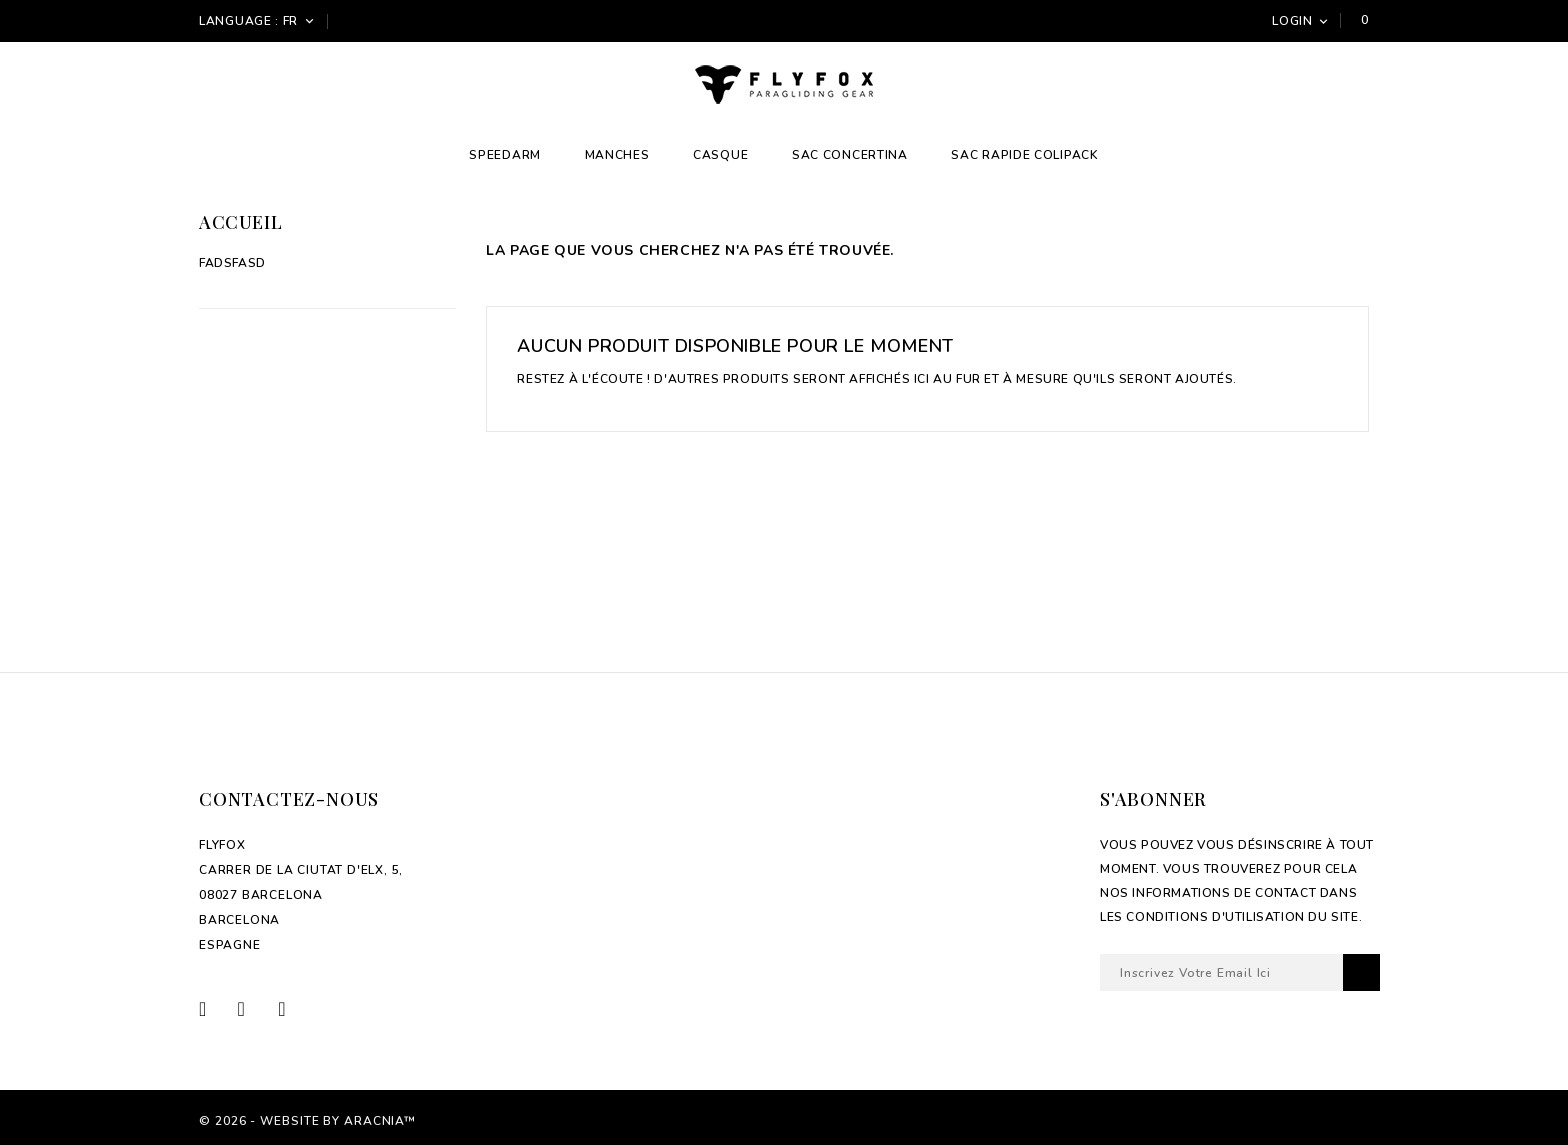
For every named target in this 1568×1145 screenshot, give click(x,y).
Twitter (255, 1008)
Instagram (293, 1008)
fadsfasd (232, 263)
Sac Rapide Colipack (1024, 155)
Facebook (216, 1008)
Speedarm (505, 155)
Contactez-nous (289, 799)
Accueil (240, 222)
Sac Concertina (850, 155)
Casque (720, 155)
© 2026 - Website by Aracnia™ (307, 1121)
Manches (617, 155)
